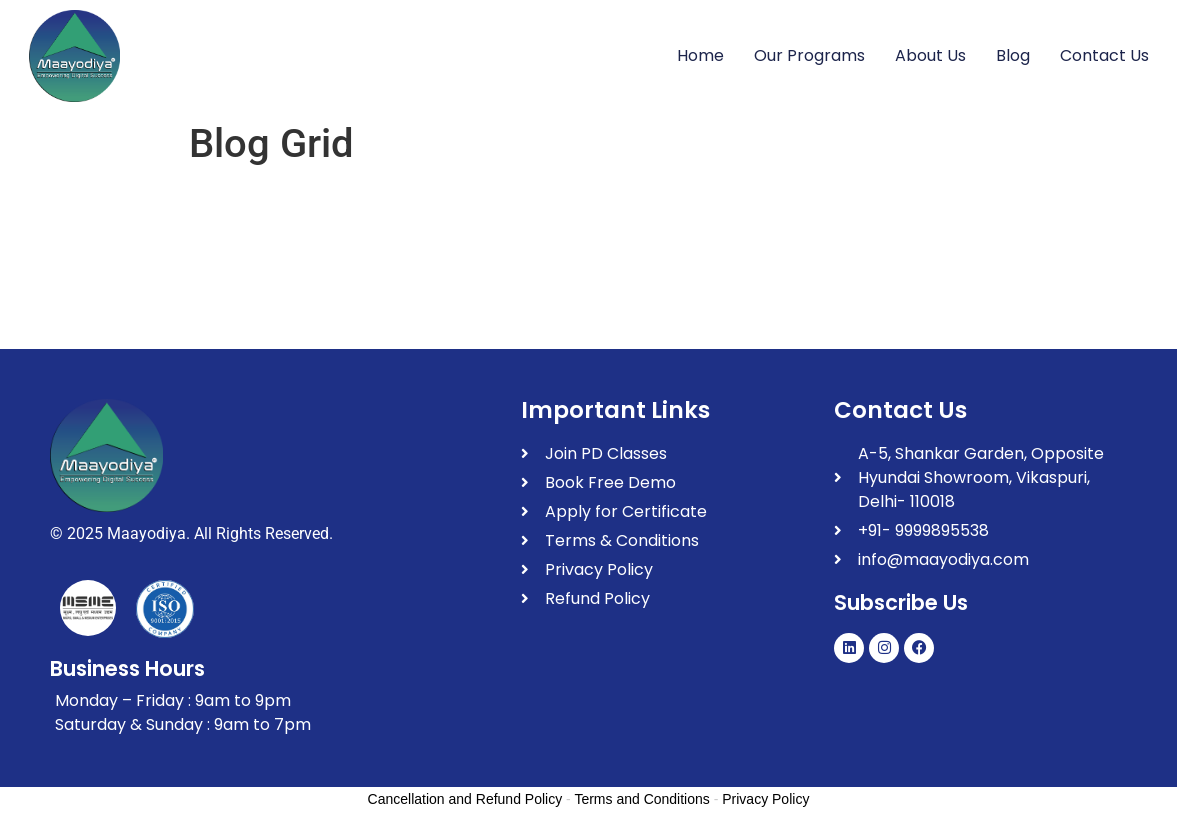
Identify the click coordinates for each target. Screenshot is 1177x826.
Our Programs (809, 55)
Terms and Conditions (641, 799)
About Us (930, 55)
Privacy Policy (765, 799)
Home (700, 55)
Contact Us (1104, 55)
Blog (1013, 55)
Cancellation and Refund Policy (465, 799)
